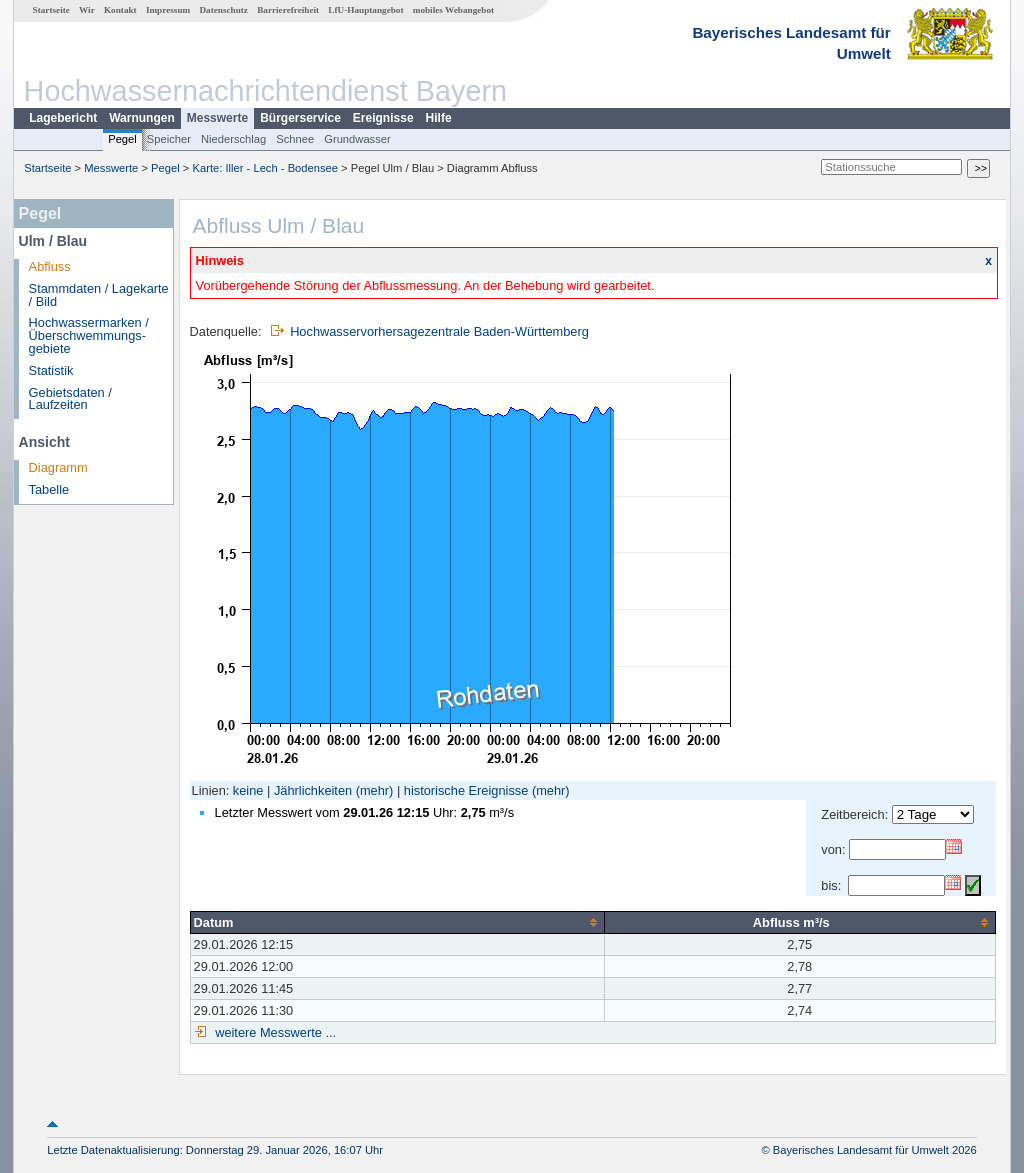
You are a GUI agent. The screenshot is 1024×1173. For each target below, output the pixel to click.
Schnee (295, 139)
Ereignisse (383, 118)
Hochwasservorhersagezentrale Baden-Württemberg (439, 331)
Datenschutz (223, 10)
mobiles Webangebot (453, 10)
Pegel (122, 139)
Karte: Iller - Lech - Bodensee (266, 168)
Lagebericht (63, 118)
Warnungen (142, 118)
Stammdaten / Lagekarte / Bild (99, 295)
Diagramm (58, 467)
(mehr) (375, 790)
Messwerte (217, 118)
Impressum (168, 10)
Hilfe (439, 118)
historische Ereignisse (466, 790)
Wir (87, 10)
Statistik (51, 370)
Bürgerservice (300, 118)
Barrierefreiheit (288, 10)
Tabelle (49, 489)
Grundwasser (357, 139)
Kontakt (120, 10)
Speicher (169, 139)
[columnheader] (397, 922)
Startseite (51, 10)
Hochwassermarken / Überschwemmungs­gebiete (89, 335)
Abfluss (50, 266)
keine (248, 790)
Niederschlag (233, 139)
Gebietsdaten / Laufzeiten (70, 399)
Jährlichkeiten (313, 790)
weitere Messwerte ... (274, 1032)
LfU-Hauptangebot (365, 10)
